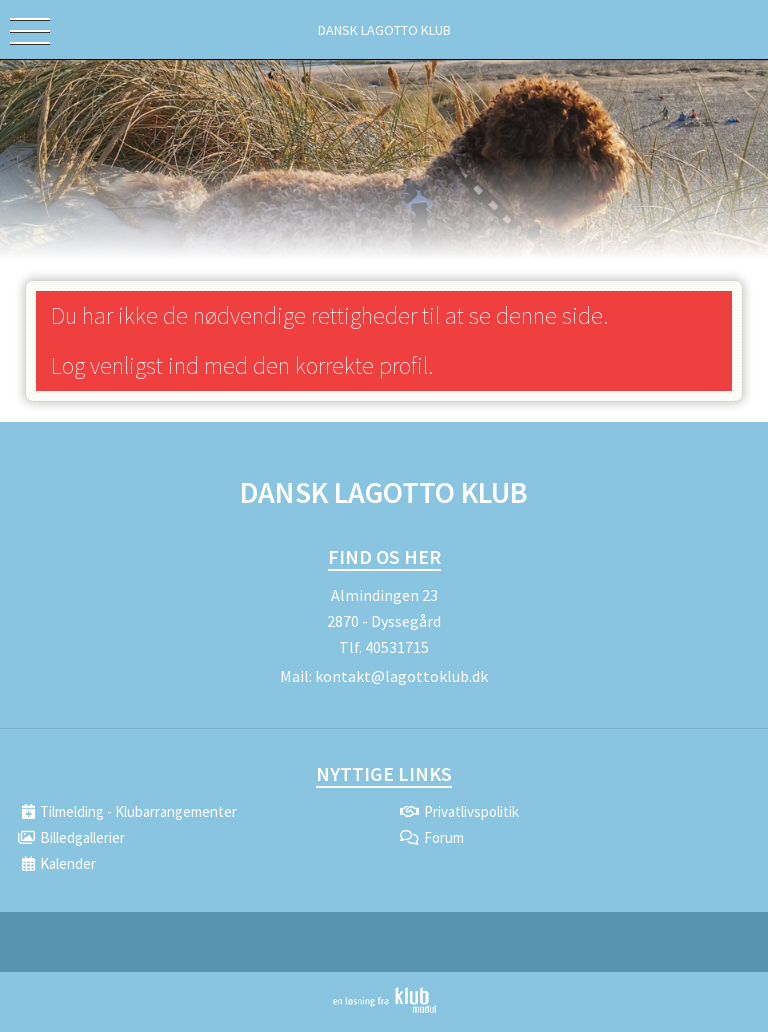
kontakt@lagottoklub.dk (401, 676)
